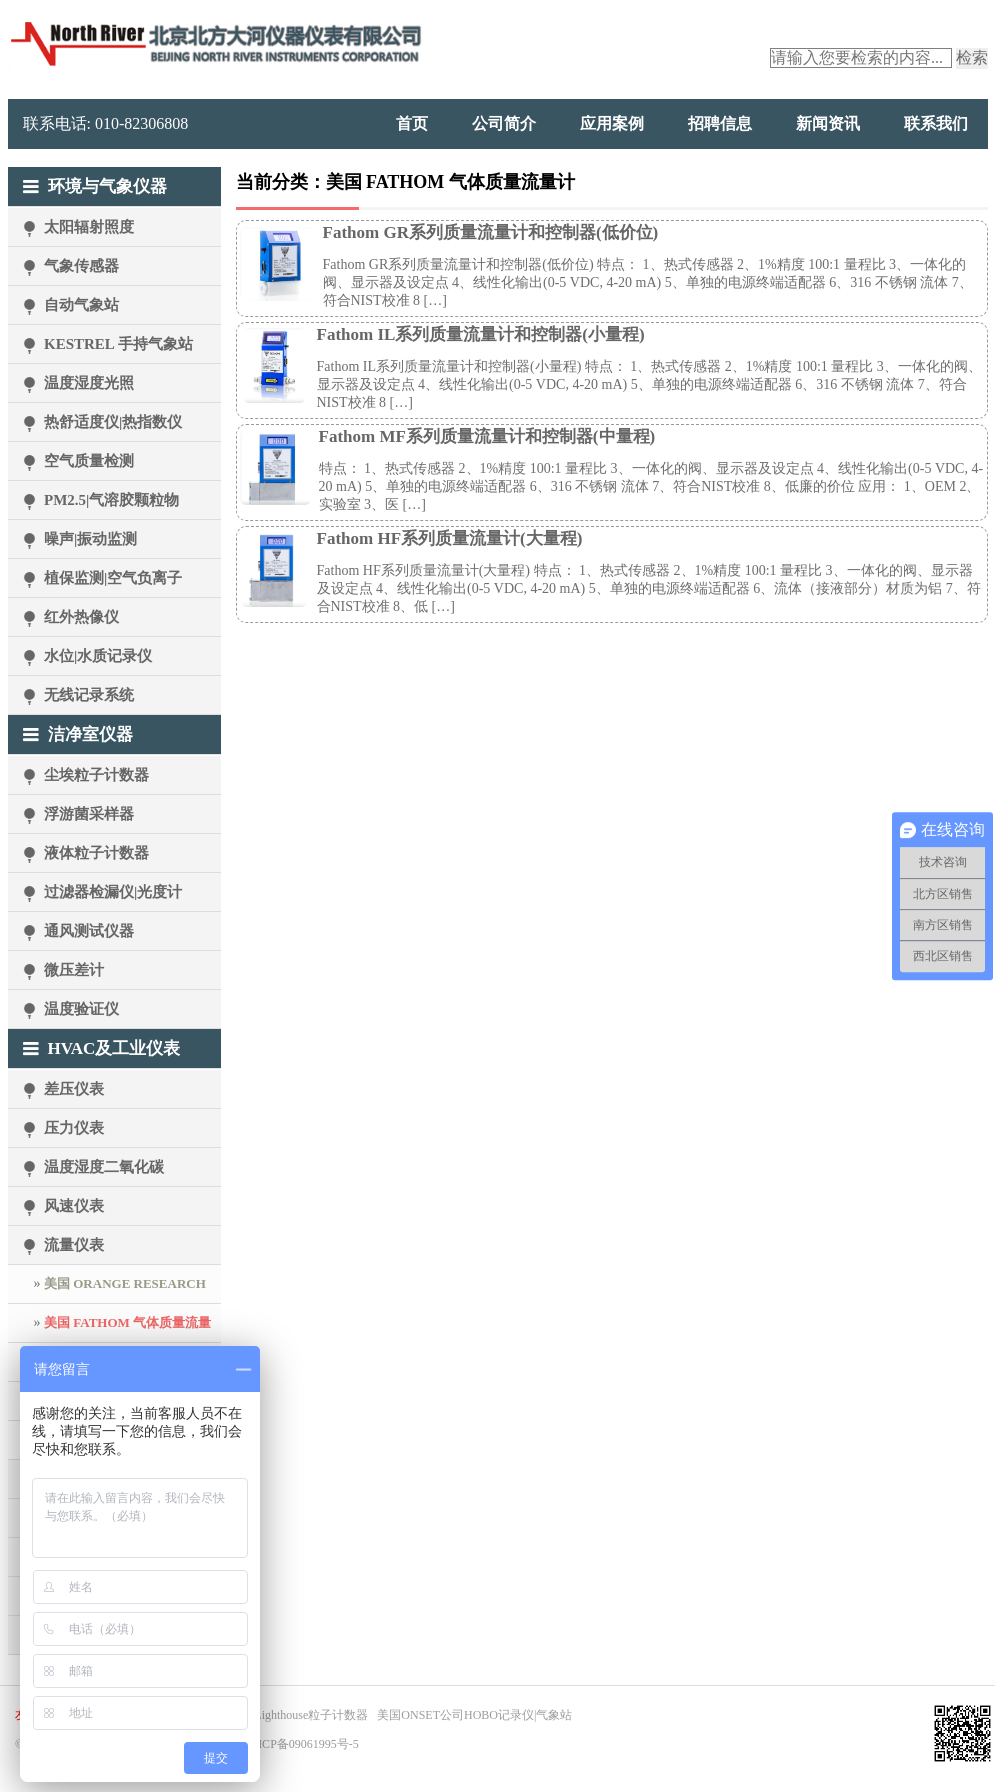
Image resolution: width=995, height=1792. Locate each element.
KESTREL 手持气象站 (118, 344)
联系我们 (936, 123)
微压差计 (74, 970)
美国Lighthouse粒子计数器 (299, 1715)
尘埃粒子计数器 (96, 775)
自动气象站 (81, 305)
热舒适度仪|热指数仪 (113, 422)
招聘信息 (720, 123)
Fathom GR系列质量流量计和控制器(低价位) (491, 232)
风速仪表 (74, 1206)
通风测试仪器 (89, 931)
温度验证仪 (81, 1009)
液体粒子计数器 (96, 853)
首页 (412, 123)
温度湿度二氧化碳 (104, 1167)
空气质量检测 (89, 461)
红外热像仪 (81, 617)
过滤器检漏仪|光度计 (113, 892)
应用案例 (612, 123)
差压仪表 (74, 1089)
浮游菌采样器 (89, 814)
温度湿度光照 (89, 383)
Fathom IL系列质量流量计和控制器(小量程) (481, 334)
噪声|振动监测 (90, 539)
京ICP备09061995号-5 (302, 1744)
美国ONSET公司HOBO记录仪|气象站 (474, 1715)
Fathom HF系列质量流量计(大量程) (450, 538)
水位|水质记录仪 (98, 656)
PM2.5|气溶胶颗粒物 (111, 500)
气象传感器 (81, 266)
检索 (972, 57)
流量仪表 (74, 1245)
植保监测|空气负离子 (113, 578)
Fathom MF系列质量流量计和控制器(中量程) (487, 436)
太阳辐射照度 (89, 227)
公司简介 (504, 123)
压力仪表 (74, 1128)
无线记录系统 (89, 695)
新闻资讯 (828, 123)
